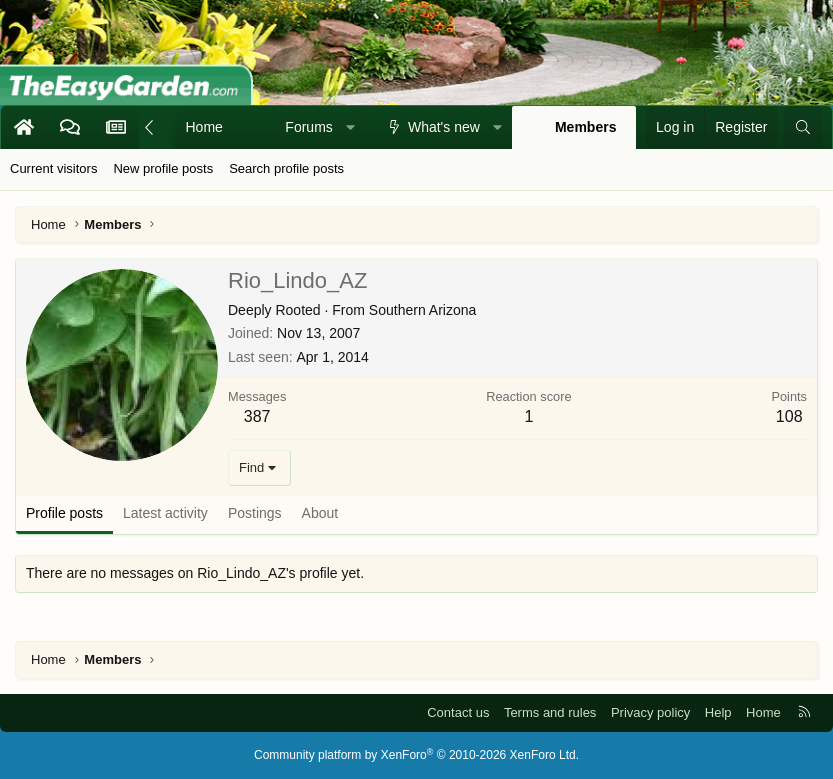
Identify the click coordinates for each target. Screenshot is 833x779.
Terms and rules (550, 712)
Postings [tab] (255, 513)
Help (718, 712)
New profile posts (163, 168)
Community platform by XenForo (416, 755)
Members (585, 127)
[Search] (803, 128)
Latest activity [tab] (165, 513)
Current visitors (53, 168)
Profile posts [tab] (64, 513)
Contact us (458, 712)
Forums (308, 127)
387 (257, 416)
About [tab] (320, 513)
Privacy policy (650, 712)
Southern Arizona (422, 310)
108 (789, 416)
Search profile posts (286, 168)
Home (204, 127)
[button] (350, 128)
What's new (444, 127)
